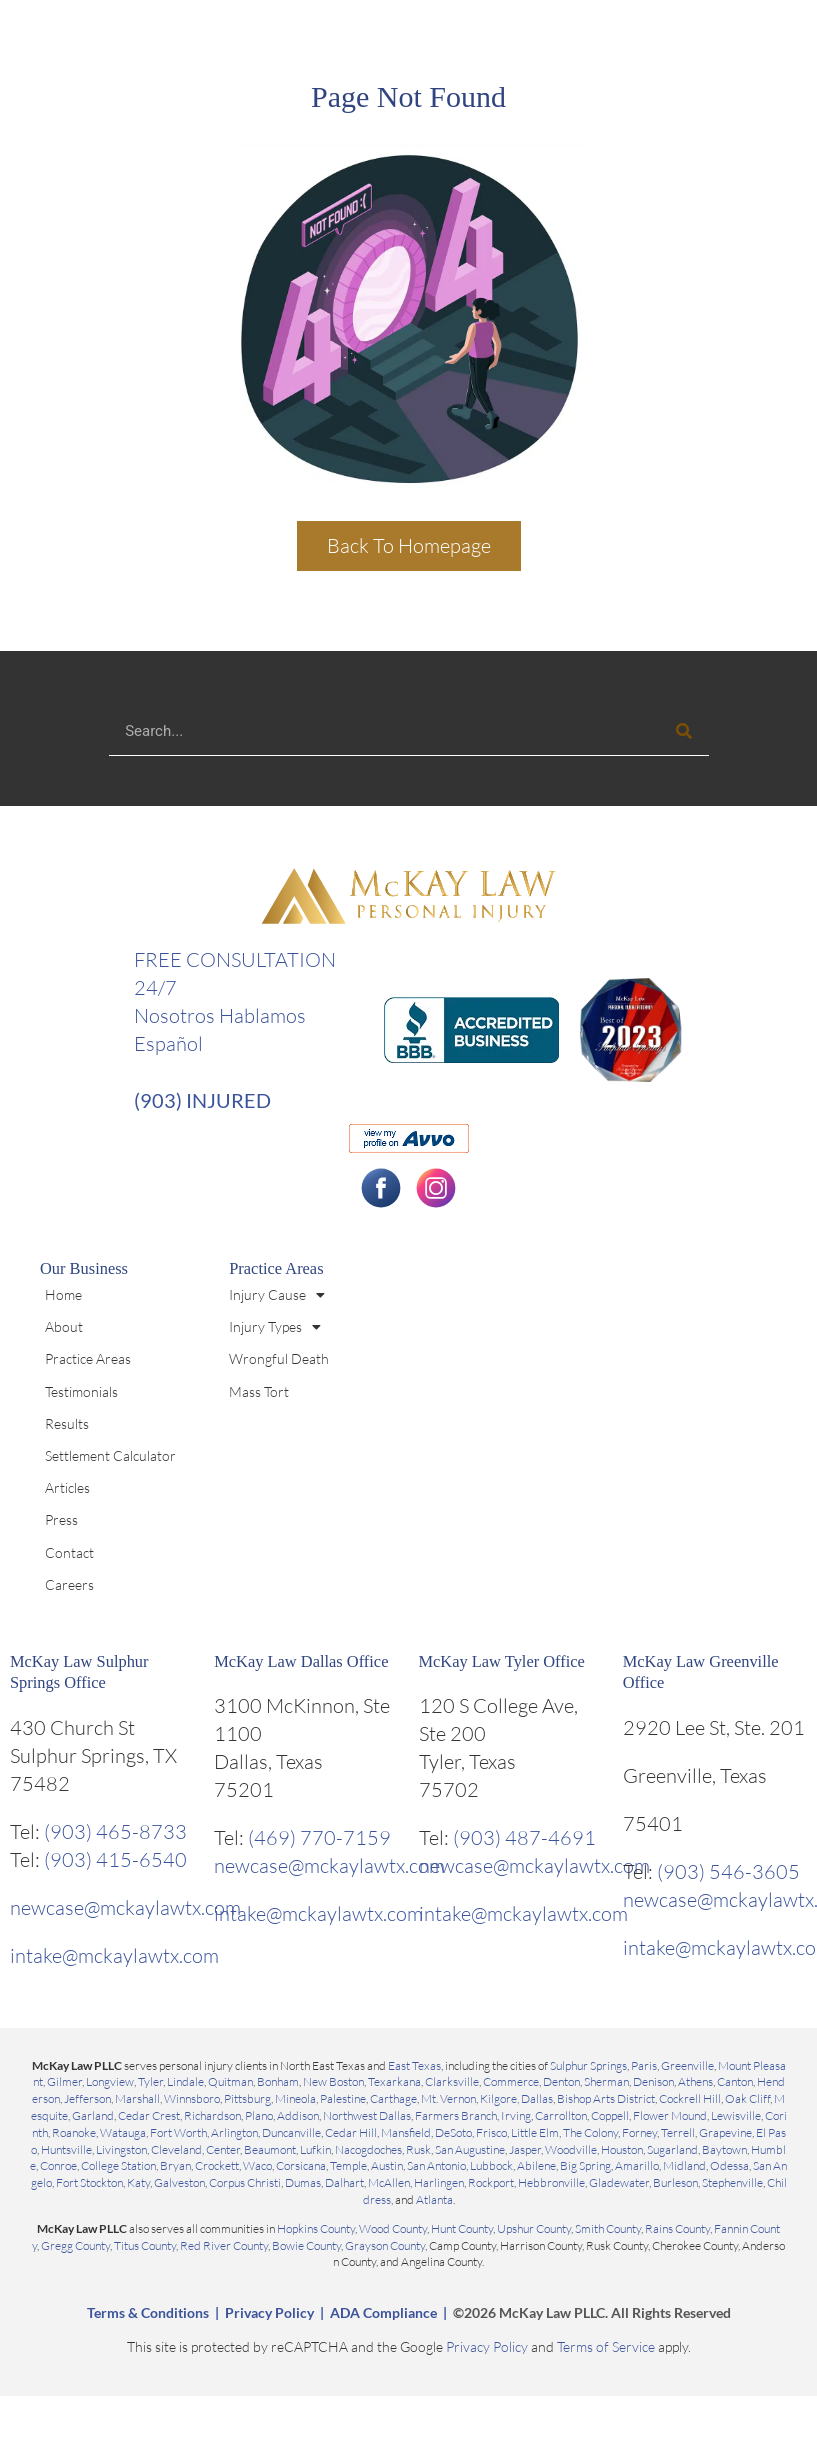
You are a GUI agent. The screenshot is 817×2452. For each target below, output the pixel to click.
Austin (387, 2165)
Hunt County (462, 2228)
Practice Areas (88, 1358)
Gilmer (64, 2081)
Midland (684, 2165)
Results (67, 1423)
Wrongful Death (279, 1358)
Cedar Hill (351, 2132)
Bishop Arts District (606, 2098)
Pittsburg (247, 2098)
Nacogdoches (368, 2149)
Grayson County (385, 2245)
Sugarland (672, 2149)
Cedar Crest (149, 2115)
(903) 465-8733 (115, 1831)
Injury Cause (277, 1295)
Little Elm (535, 2132)
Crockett (217, 2165)
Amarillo (637, 2165)
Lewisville (736, 2115)
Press (61, 1519)
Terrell (678, 2132)
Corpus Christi (245, 2182)
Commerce (511, 2081)
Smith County (608, 2228)
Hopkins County (316, 2228)
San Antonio (436, 2165)
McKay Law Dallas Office (301, 1661)
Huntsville (66, 2149)
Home (63, 1294)
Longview (110, 2081)
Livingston (121, 2149)
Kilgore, (500, 2098)
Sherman (606, 2081)
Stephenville (732, 2182)
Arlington (234, 2132)
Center (223, 2149)
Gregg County (75, 2245)
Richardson (212, 2115)
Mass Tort (259, 1391)
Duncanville (291, 2132)
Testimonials (81, 1391)
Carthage (393, 2098)
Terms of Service (606, 2346)
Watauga (123, 2132)
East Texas (414, 2065)
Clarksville (452, 2081)
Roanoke (74, 2132)
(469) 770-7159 (319, 1837)
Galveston (179, 2182)
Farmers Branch (456, 2115)
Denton (561, 2081)
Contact (69, 1552)
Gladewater (619, 2182)
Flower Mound (670, 2115)
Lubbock (491, 2165)
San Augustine (470, 2149)
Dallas (537, 2098)
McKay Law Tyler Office (502, 1661)
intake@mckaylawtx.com (114, 1955)
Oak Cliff (747, 2098)
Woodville (571, 2149)
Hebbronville (551, 2182)
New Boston (333, 2081)
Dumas (303, 2182)
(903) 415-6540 (115, 1859)
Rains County (677, 2228)
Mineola (295, 2098)
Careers (69, 1584)
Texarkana (394, 2081)
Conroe (58, 2165)
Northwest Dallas (367, 2115)
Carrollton (561, 2115)
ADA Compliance (383, 2312)
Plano (259, 2115)
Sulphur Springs (588, 2065)
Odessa (729, 2165)
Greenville (687, 2065)
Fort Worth (178, 2132)
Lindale (185, 2081)
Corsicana (301, 2165)
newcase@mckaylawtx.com (125, 1907)
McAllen (389, 2182)
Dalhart (344, 2182)
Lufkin (315, 2149)
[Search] (684, 730)
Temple (348, 2165)
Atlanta (434, 2199)
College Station (118, 2165)
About (64, 1326)
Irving (516, 2115)
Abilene (536, 2165)
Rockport (491, 2182)
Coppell (610, 2115)
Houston (622, 2149)
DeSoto (453, 2132)
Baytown (724, 2149)
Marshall (137, 2098)
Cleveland (176, 2149)
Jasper (525, 2149)
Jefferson (87, 2098)
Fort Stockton (89, 2182)
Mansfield (406, 2132)
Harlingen (439, 2182)
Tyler (150, 2081)
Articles (67, 1487)
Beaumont (270, 2149)
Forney (639, 2132)
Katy (138, 2182)
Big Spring (585, 2165)
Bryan (175, 2165)
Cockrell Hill (690, 2098)
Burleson (675, 2182)
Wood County (393, 2228)
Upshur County (534, 2228)
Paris (644, 2065)
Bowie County (306, 2245)
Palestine (343, 2098)
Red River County (224, 2245)
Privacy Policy (269, 2312)
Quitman (230, 2081)
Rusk (418, 2149)
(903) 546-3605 (728, 1871)
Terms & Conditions (148, 2312)
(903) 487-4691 (524, 1837)
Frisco (491, 2132)
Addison (298, 2115)
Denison (653, 2081)
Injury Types (275, 1327)
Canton (735, 2081)
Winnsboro (192, 2098)
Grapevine (725, 2132)
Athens (695, 2081)
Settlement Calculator (110, 1455)
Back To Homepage (409, 545)
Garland (93, 2115)
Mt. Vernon (448, 2098)
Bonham (278, 2081)
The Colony (590, 2132)
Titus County (145, 2245)
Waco (257, 2165)
